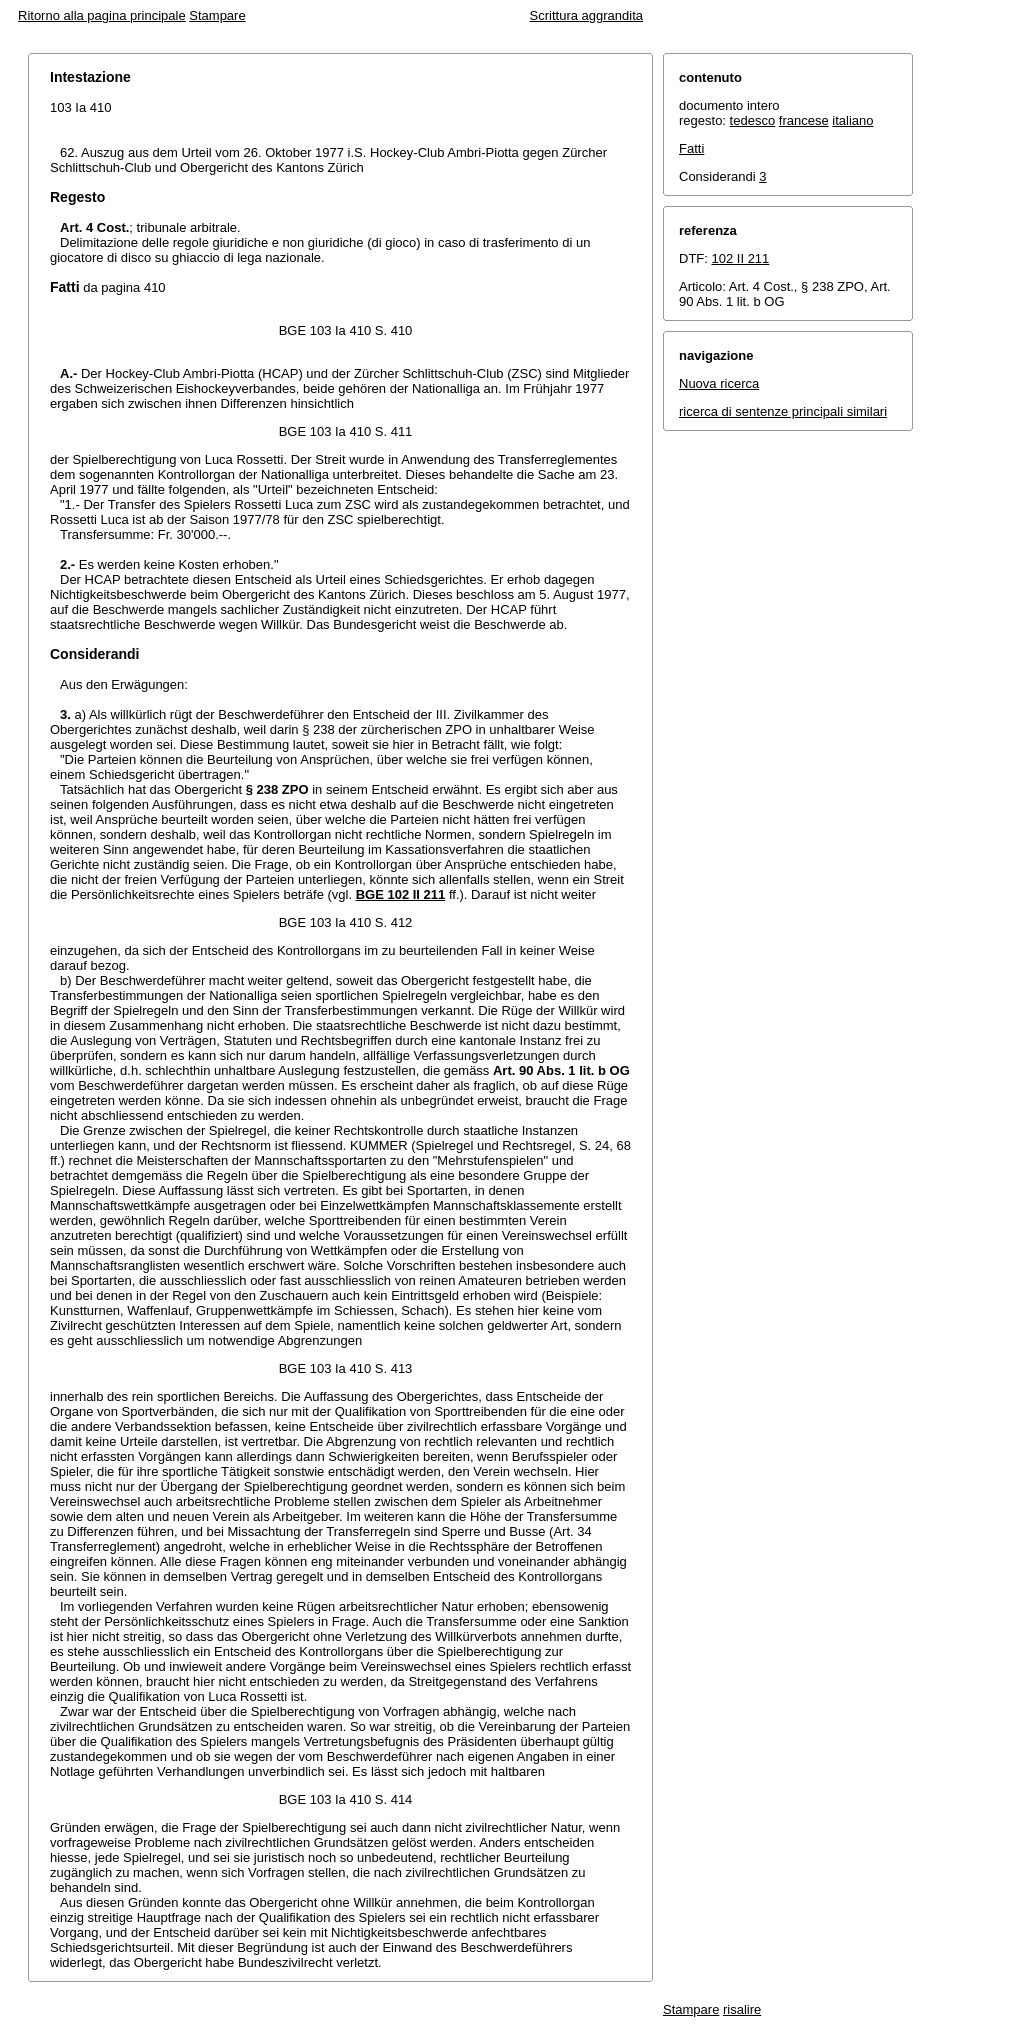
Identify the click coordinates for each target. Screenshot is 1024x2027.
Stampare (217, 15)
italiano (852, 120)
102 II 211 (741, 258)
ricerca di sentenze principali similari (783, 411)
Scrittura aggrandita (586, 15)
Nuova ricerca (719, 383)
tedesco (753, 120)
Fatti (691, 148)
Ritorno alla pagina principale (102, 15)
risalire (742, 2009)
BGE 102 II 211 (401, 894)
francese (804, 120)
